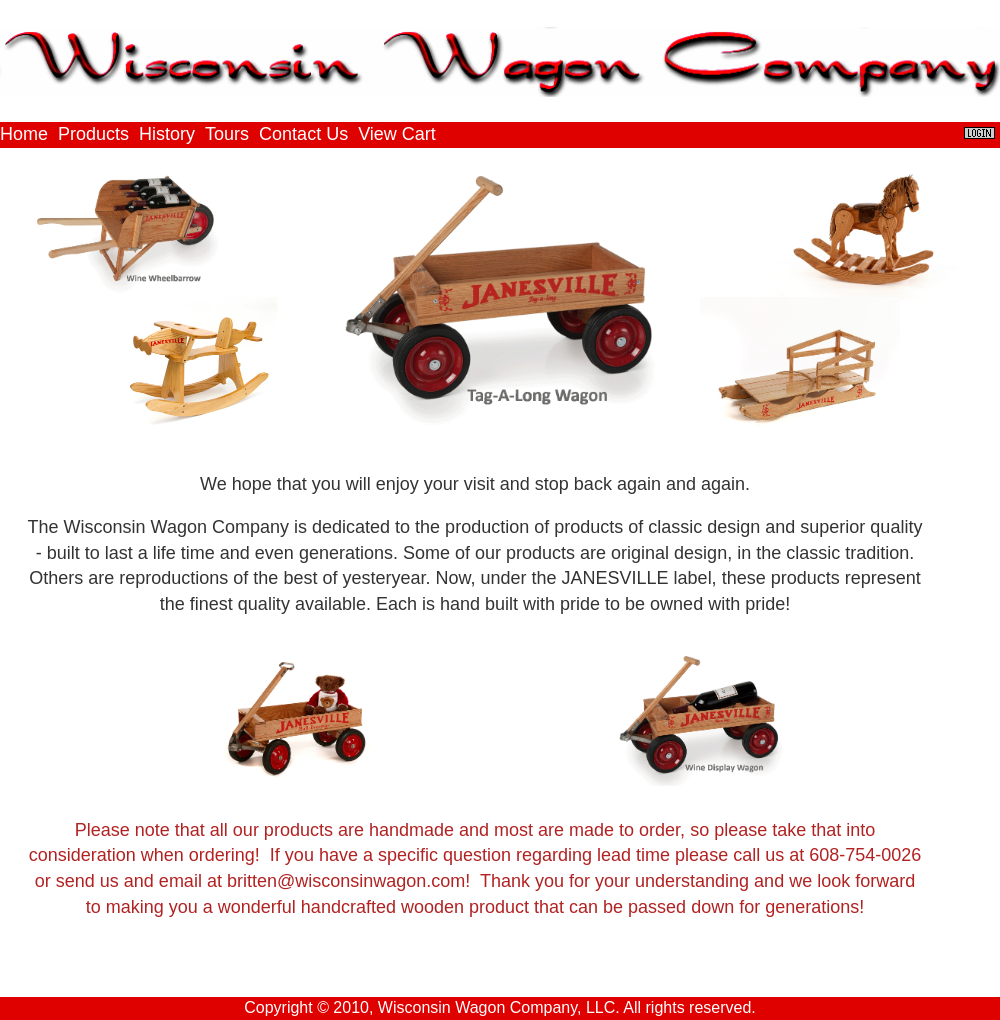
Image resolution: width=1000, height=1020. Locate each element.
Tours (227, 134)
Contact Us (303, 134)
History (167, 134)
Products (93, 134)
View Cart (397, 134)
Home (24, 134)
